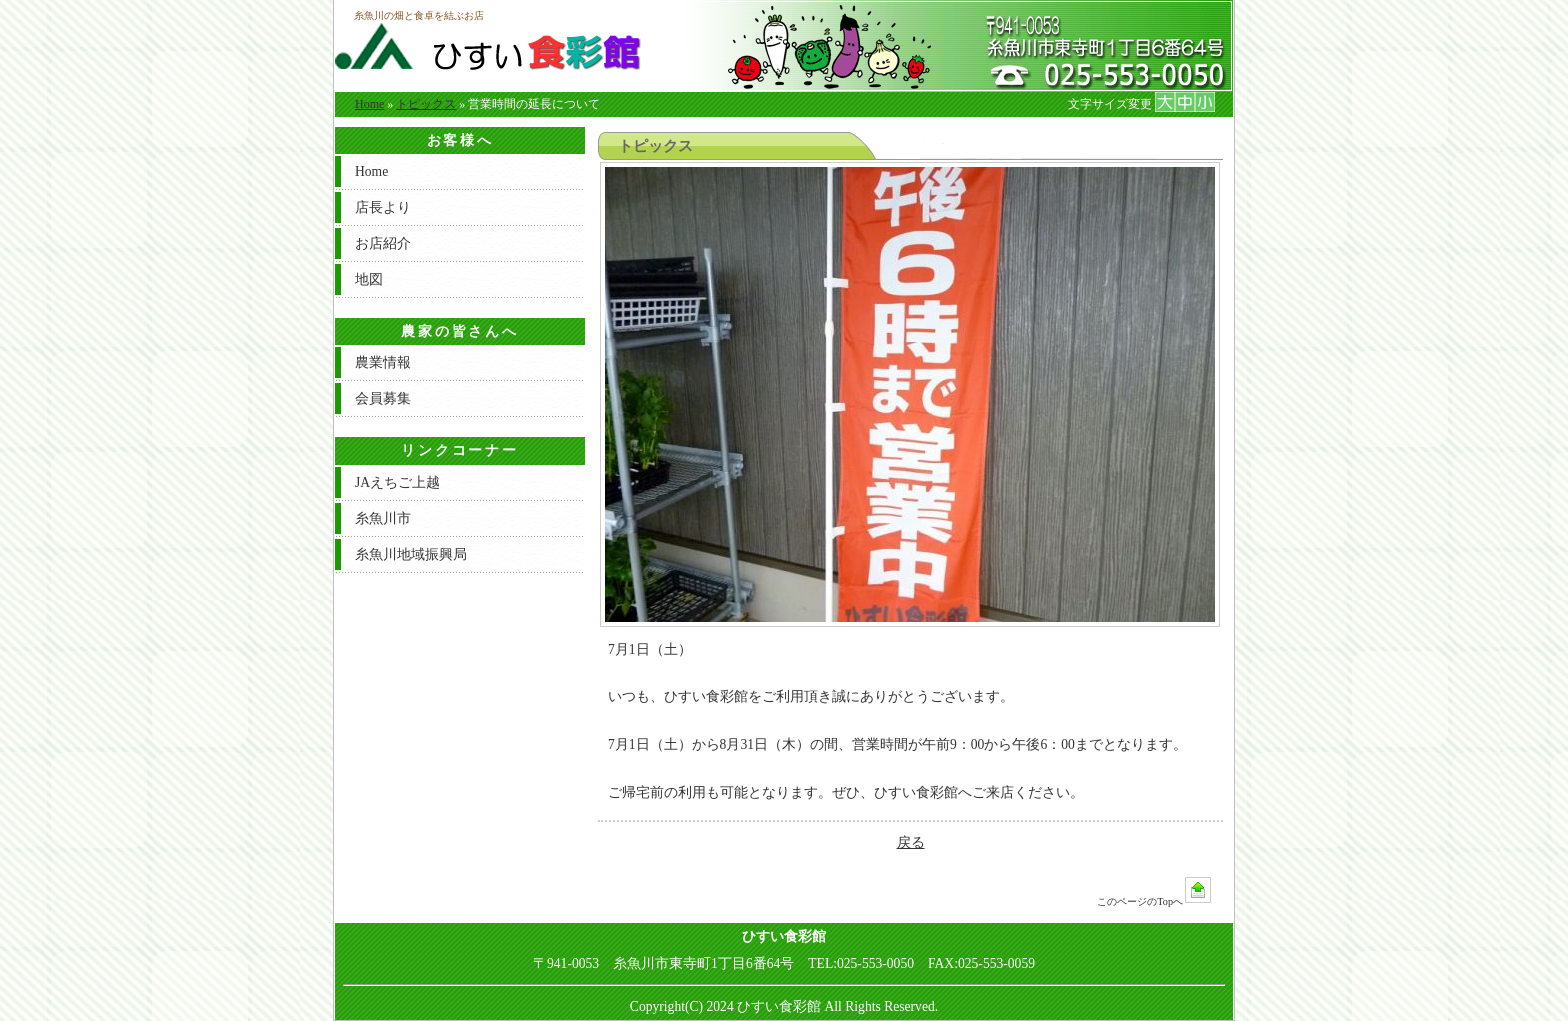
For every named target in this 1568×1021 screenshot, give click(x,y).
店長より (383, 207)
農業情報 (383, 362)
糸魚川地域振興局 (411, 554)
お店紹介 (383, 243)
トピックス (426, 104)
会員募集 (383, 398)
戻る (911, 842)
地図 (369, 279)
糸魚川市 (383, 518)
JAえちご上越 (397, 482)
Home (369, 104)
